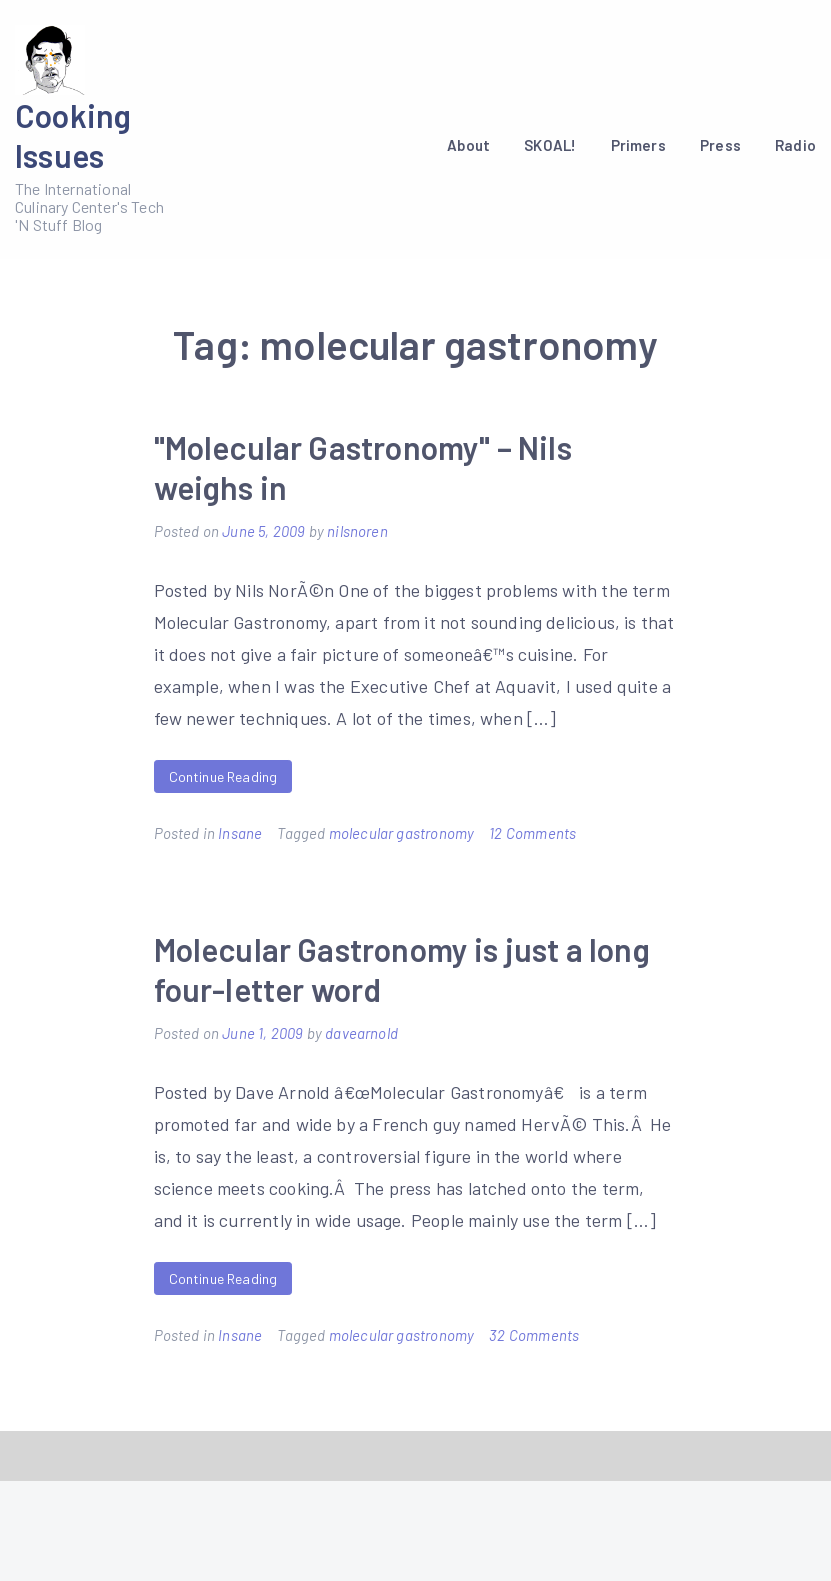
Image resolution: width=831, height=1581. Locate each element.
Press (720, 145)
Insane (240, 833)
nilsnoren (357, 531)
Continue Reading (223, 776)
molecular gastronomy (402, 833)
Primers (638, 145)
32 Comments (534, 1335)
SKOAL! (550, 145)
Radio (795, 145)
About (468, 145)
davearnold (361, 1033)
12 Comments (532, 833)
